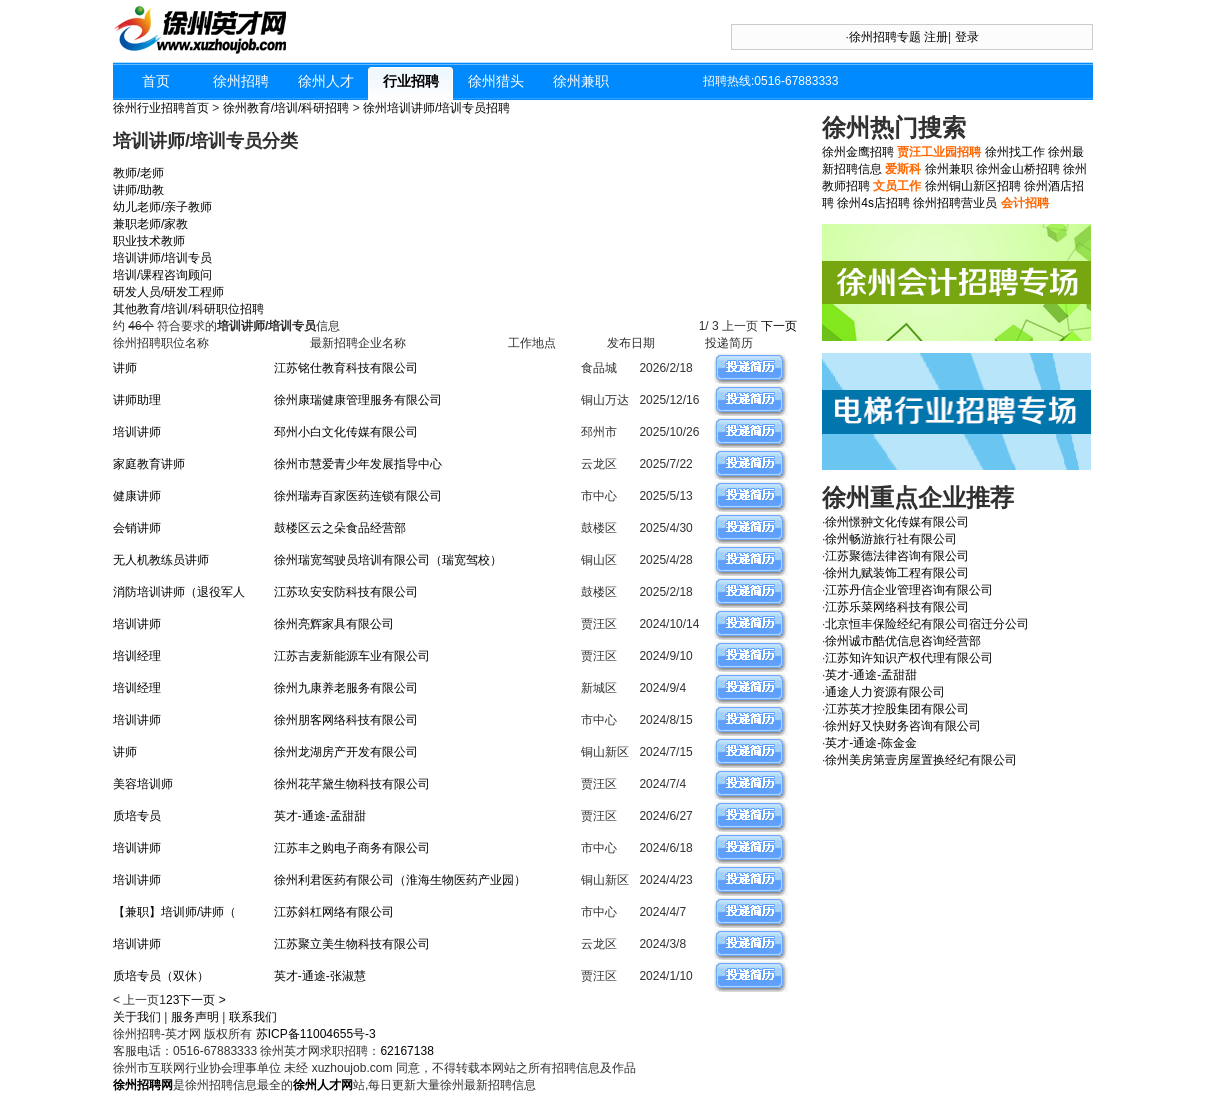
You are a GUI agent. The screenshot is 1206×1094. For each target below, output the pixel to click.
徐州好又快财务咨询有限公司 (903, 726)
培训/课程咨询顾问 (162, 275)
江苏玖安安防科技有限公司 (346, 592)
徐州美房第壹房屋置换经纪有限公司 (921, 760)
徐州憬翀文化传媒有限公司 (897, 522)
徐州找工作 (1015, 152)
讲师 (125, 368)
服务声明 (195, 1017)
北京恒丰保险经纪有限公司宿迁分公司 (927, 624)
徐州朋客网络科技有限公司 (346, 720)
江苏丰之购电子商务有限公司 (352, 848)
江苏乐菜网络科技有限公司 (897, 607)
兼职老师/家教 (150, 224)
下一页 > (202, 1000)
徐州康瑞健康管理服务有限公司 (358, 400)
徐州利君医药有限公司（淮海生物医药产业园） (400, 880)
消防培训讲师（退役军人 (179, 592)
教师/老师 (138, 173)
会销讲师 (137, 528)
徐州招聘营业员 (955, 203)
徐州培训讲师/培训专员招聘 (436, 108)
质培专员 (137, 816)
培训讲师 (137, 432)
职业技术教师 (149, 241)
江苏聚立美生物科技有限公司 (352, 944)
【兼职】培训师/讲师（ (174, 912)
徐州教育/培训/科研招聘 (286, 108)
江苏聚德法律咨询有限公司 (897, 556)
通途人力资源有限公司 (885, 692)
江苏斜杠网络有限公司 (334, 912)
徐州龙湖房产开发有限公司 (346, 752)
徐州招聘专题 (885, 37)
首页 (156, 81)
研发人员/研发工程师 (168, 292)
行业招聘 (411, 81)
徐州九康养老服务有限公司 (346, 688)
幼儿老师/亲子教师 (162, 207)
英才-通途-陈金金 (871, 743)
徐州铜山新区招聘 (973, 186)
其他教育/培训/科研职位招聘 (188, 309)
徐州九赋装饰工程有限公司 (897, 573)
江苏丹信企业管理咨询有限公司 (909, 590)
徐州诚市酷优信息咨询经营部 (903, 641)
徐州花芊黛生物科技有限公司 (352, 784)
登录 (967, 37)
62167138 (406, 1051)
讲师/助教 (138, 190)
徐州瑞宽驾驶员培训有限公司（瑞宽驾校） (388, 560)
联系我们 (253, 1017)
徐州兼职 (581, 81)
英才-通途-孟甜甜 (320, 816)
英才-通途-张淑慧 (320, 976)
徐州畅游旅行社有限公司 (891, 539)
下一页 (780, 326)
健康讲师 (137, 496)
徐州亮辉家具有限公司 (334, 624)
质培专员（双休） (161, 976)
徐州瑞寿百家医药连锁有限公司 (358, 496)
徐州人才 (326, 81)
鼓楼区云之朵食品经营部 (340, 528)
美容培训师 (143, 784)
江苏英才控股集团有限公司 (897, 709)
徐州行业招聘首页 (161, 108)
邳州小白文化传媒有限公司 (346, 432)
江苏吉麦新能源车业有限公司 (352, 656)
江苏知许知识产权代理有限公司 (909, 658)
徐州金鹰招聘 (858, 152)
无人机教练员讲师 (161, 560)
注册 (936, 37)
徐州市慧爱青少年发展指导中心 (358, 464)
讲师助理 (137, 400)
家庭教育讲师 (149, 464)
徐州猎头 (496, 81)
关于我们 (137, 1017)
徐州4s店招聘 (873, 203)
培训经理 (137, 656)
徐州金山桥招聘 (1018, 169)
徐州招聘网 (143, 1085)
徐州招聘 (241, 81)
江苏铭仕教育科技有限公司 (346, 368)
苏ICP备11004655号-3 (316, 1034)
